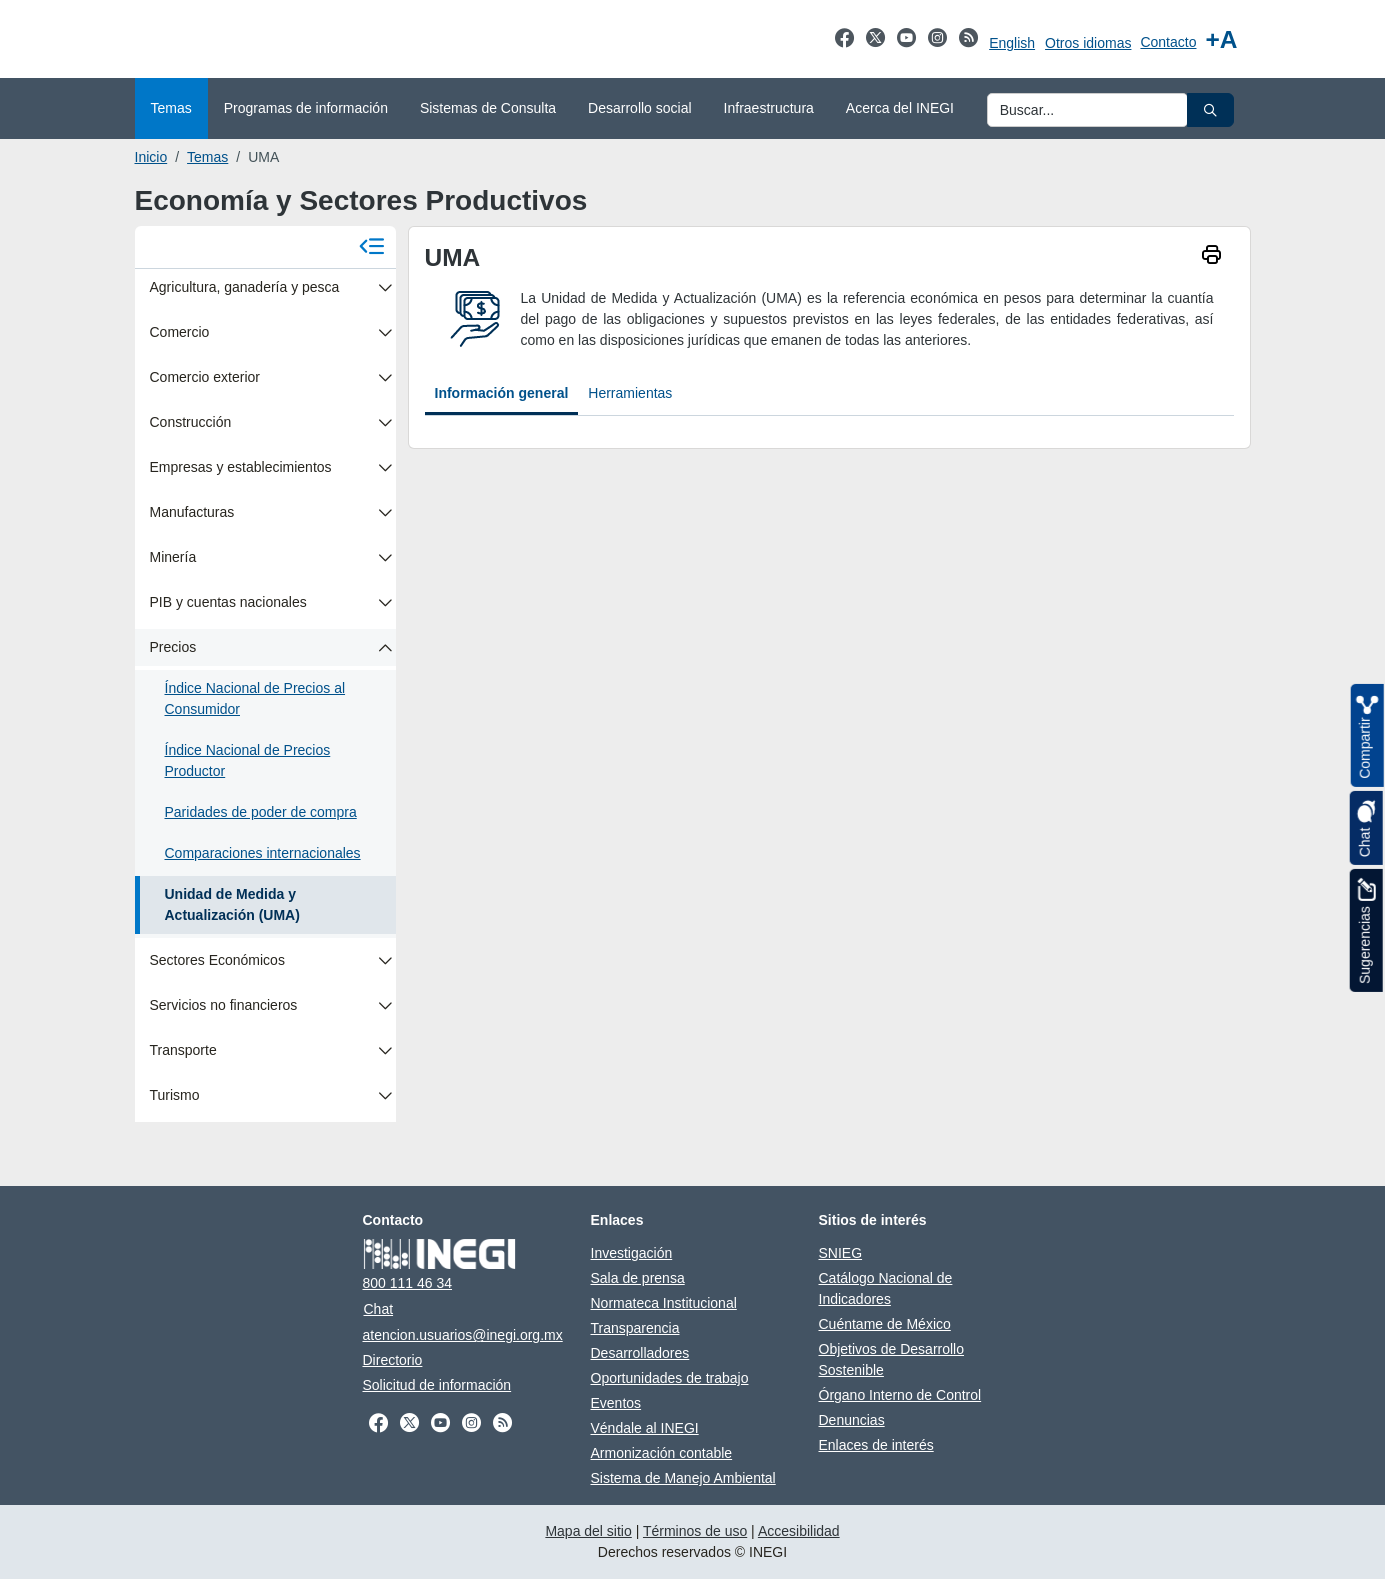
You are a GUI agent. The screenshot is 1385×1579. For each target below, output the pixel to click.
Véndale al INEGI (645, 1428)
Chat (379, 1309)
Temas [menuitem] (171, 108)
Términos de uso (695, 1531)
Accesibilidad (799, 1531)
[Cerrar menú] (372, 247)
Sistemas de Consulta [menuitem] (488, 108)
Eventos (616, 1403)
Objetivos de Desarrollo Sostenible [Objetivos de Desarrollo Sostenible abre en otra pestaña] (892, 1359)
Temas (207, 157)
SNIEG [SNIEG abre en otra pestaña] (841, 1253)
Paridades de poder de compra (261, 812)
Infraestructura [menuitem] (769, 108)
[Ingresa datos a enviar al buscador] (1087, 110)
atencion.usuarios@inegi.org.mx (463, 1335)
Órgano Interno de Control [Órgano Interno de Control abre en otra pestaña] (900, 1395)
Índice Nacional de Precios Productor (248, 760)
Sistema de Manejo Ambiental (683, 1478)
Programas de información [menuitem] (306, 108)
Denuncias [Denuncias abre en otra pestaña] (852, 1420)
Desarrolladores (640, 1353)
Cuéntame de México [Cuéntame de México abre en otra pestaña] (885, 1324)
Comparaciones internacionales (263, 853)
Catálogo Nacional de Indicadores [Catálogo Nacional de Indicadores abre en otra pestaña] (886, 1288)
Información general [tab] (502, 393)
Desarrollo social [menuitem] (639, 108)
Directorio (393, 1360)
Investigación (632, 1253)
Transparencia (635, 1328)
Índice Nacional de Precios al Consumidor (255, 698)
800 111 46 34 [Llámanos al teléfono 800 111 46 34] (408, 1283)
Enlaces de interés (876, 1445)
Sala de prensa (638, 1278)
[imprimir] (1211, 257)
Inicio (151, 157)
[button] (1210, 110)
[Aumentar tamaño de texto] (1221, 39)
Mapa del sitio (588, 1531)
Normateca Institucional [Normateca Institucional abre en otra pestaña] (664, 1303)
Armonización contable (662, 1453)
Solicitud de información (437, 1385)
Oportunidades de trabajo (670, 1378)
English (1012, 43)
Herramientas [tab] (630, 393)
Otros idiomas (1088, 43)
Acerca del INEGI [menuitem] (900, 108)
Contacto (1168, 42)
